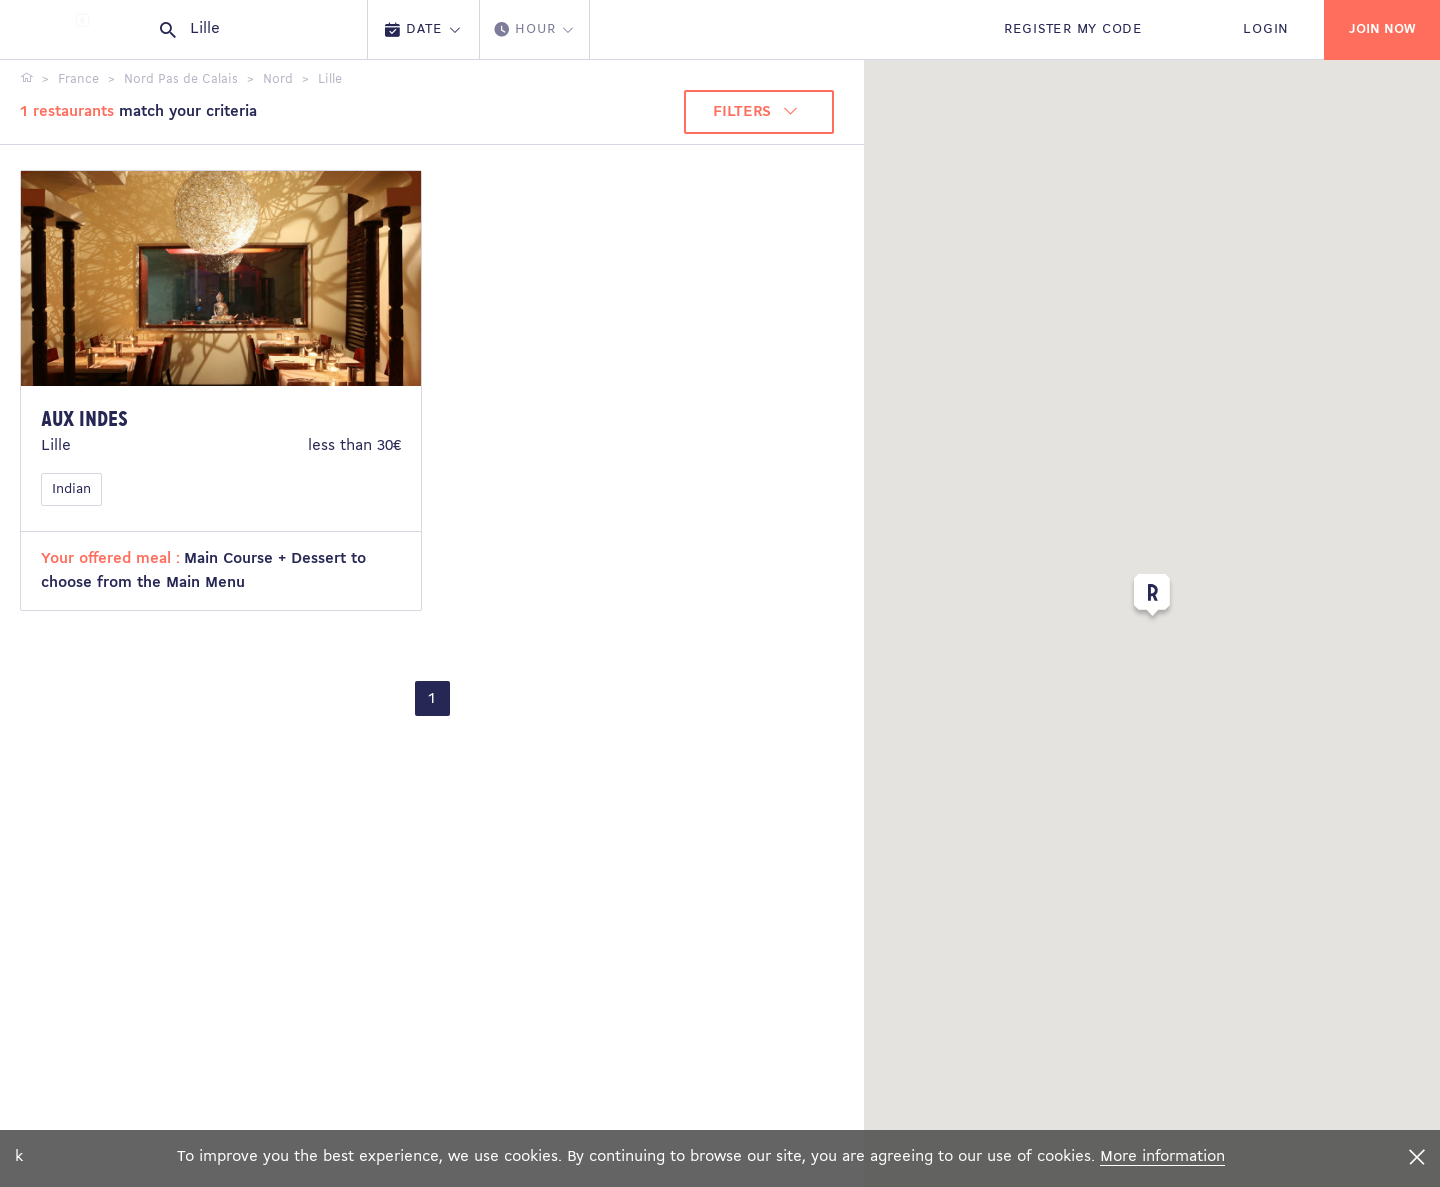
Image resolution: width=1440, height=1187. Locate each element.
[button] (1152, 599)
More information (1162, 1157)
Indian (71, 489)
